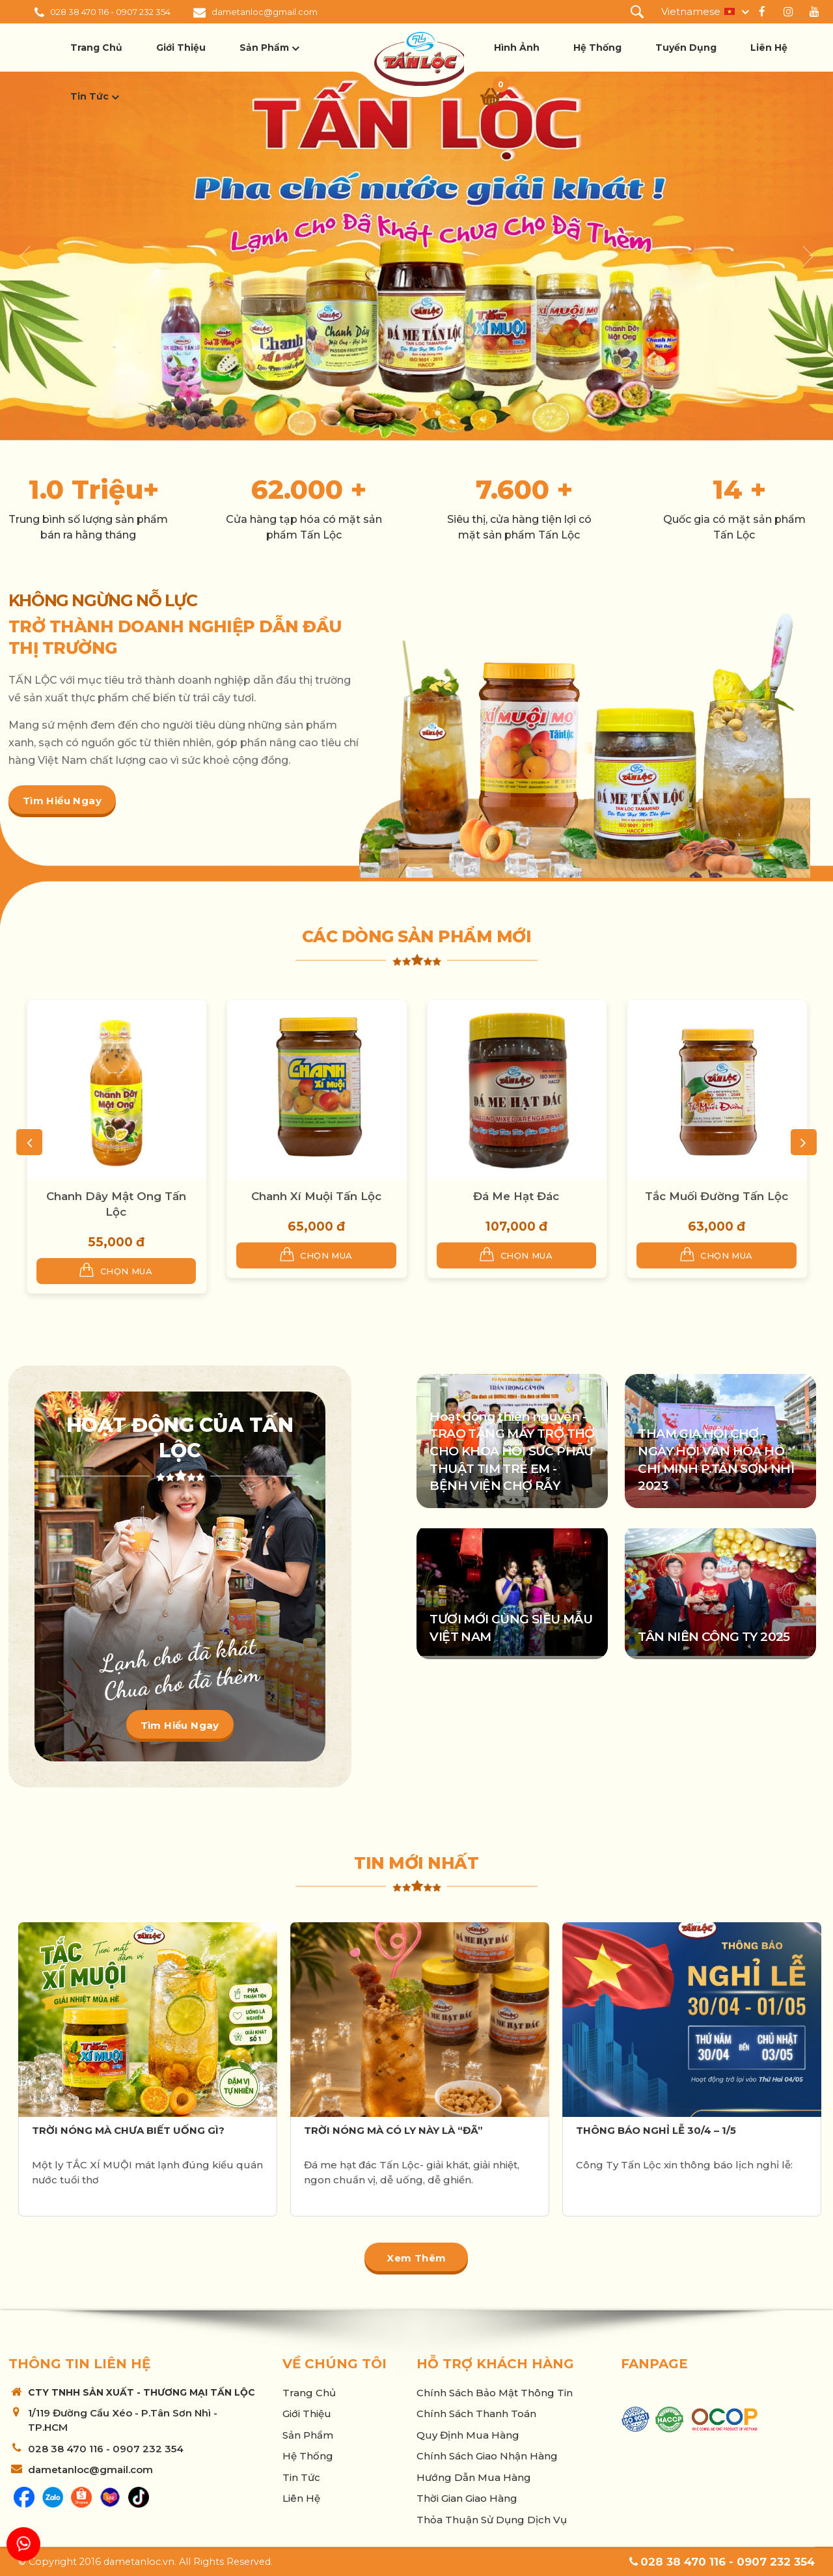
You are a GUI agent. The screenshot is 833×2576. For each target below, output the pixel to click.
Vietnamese (690, 11)
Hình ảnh (516, 47)
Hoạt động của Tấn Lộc (180, 1438)
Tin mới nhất (416, 1863)
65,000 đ (316, 1226)
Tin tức (89, 96)
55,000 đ (116, 1242)
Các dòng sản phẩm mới (417, 936)
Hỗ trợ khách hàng (495, 2364)
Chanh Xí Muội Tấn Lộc (316, 1196)
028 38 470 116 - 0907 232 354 (110, 12)
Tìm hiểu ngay (62, 800)
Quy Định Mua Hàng (467, 2435)
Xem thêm (416, 2258)
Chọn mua (115, 1270)
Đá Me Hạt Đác (516, 1196)
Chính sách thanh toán (476, 2413)
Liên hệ (768, 47)
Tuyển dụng (686, 47)
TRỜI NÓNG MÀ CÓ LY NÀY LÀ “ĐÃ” (393, 2130)
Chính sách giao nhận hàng (487, 2456)
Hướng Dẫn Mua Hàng (473, 2477)
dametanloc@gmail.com (265, 12)
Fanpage (654, 2364)
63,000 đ (716, 1226)
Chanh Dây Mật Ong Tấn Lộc (116, 1204)
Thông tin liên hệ (79, 2364)
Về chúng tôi (334, 2364)
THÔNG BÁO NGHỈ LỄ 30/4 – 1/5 (656, 2130)
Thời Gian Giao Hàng (466, 2498)
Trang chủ (96, 47)
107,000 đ (516, 1226)
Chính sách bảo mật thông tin (494, 2393)
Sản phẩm (264, 47)
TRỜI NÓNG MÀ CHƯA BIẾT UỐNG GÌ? (128, 2130)
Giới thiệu (181, 47)
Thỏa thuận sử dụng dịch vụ (491, 2519)
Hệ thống (597, 47)
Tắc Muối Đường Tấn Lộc (716, 1196)
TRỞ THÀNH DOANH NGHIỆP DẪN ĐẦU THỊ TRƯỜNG (175, 637)
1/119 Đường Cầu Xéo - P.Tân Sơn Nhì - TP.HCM (122, 2420)
